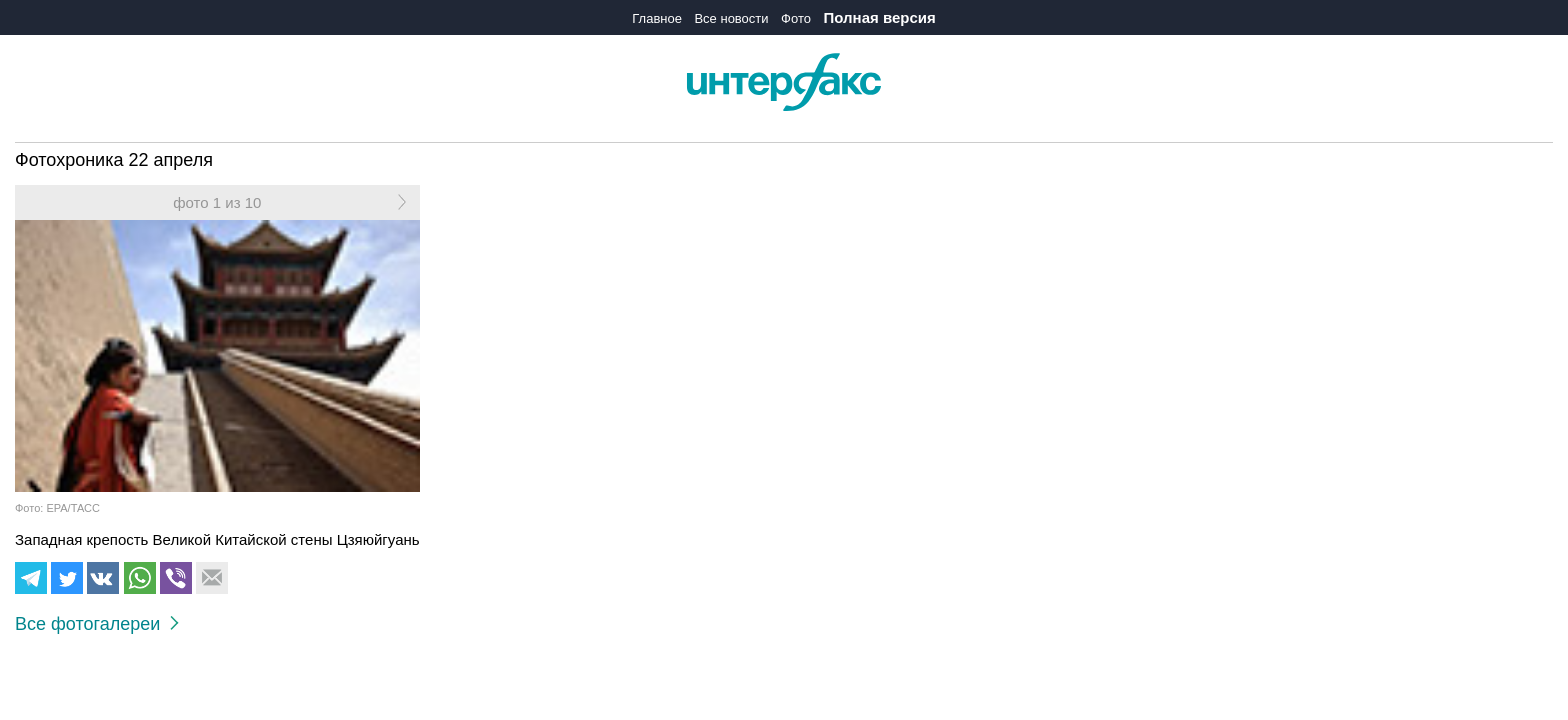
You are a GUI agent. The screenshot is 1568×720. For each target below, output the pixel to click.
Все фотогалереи (97, 624)
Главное (657, 18)
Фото (796, 18)
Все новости (731, 18)
